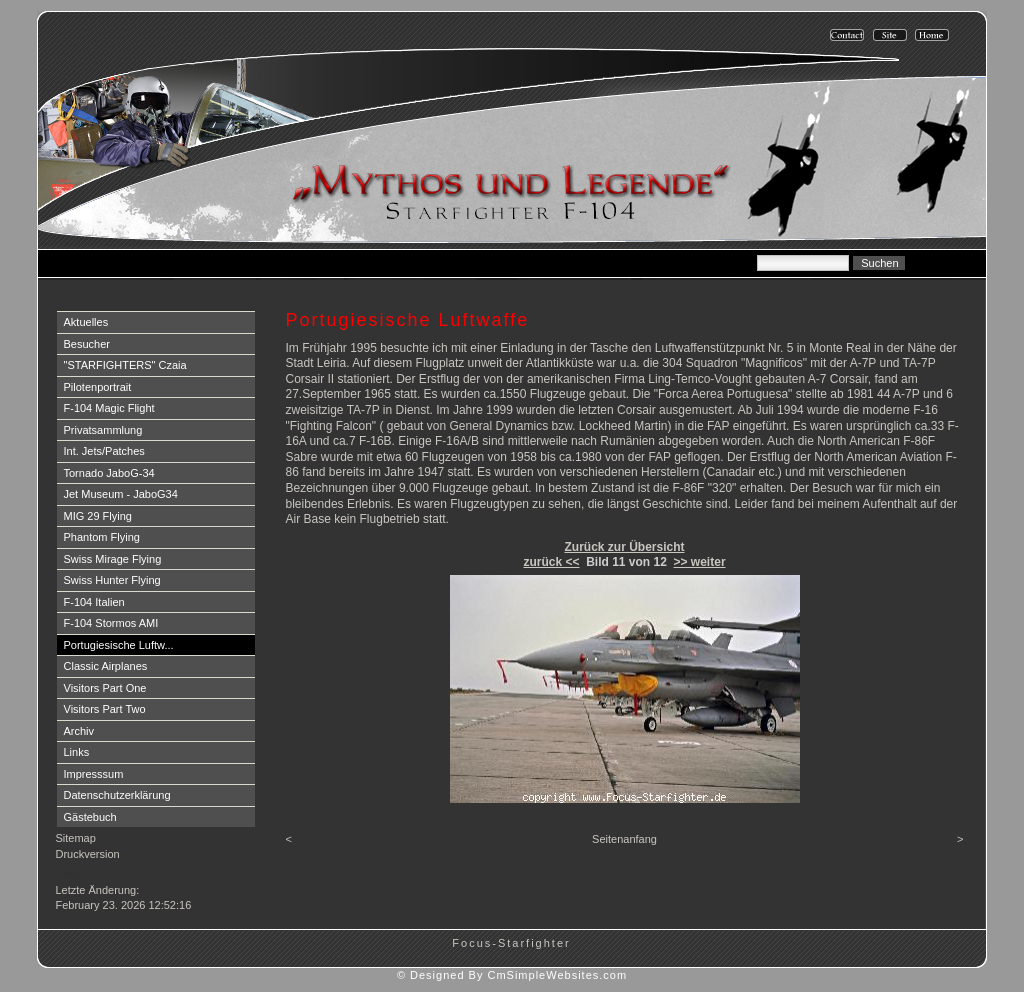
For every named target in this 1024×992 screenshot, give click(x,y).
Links (77, 752)
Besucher (87, 344)
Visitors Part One (105, 688)
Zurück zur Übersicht (624, 547)
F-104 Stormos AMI (111, 623)
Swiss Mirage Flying (113, 559)
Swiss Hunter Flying (112, 580)
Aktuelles (86, 322)
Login (71, 874)
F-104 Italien (94, 602)
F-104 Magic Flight (109, 408)
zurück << (551, 562)
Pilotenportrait (98, 387)
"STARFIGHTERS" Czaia (125, 365)
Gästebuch (90, 817)
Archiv (79, 731)
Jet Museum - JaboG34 (121, 494)
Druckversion (88, 854)
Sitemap (76, 838)
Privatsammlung (103, 430)
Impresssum (94, 774)
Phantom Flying (102, 537)
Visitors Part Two (105, 709)
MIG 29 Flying (98, 516)
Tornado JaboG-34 (109, 473)
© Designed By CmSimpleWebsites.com (512, 975)
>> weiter (700, 562)
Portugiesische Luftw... (119, 645)
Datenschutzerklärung (117, 795)
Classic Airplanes (106, 666)
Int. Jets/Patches (104, 451)
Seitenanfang (624, 839)
